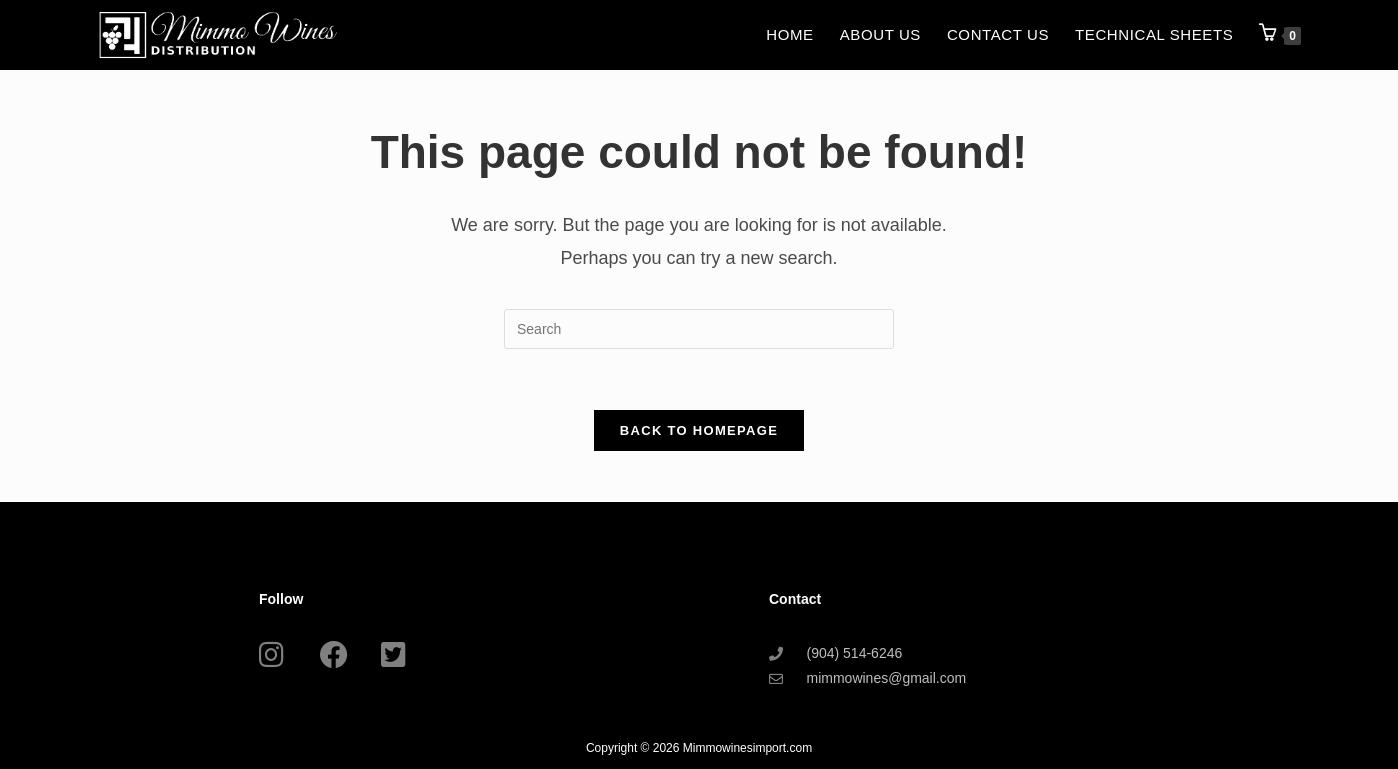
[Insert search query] (699, 329)
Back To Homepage (699, 430)
